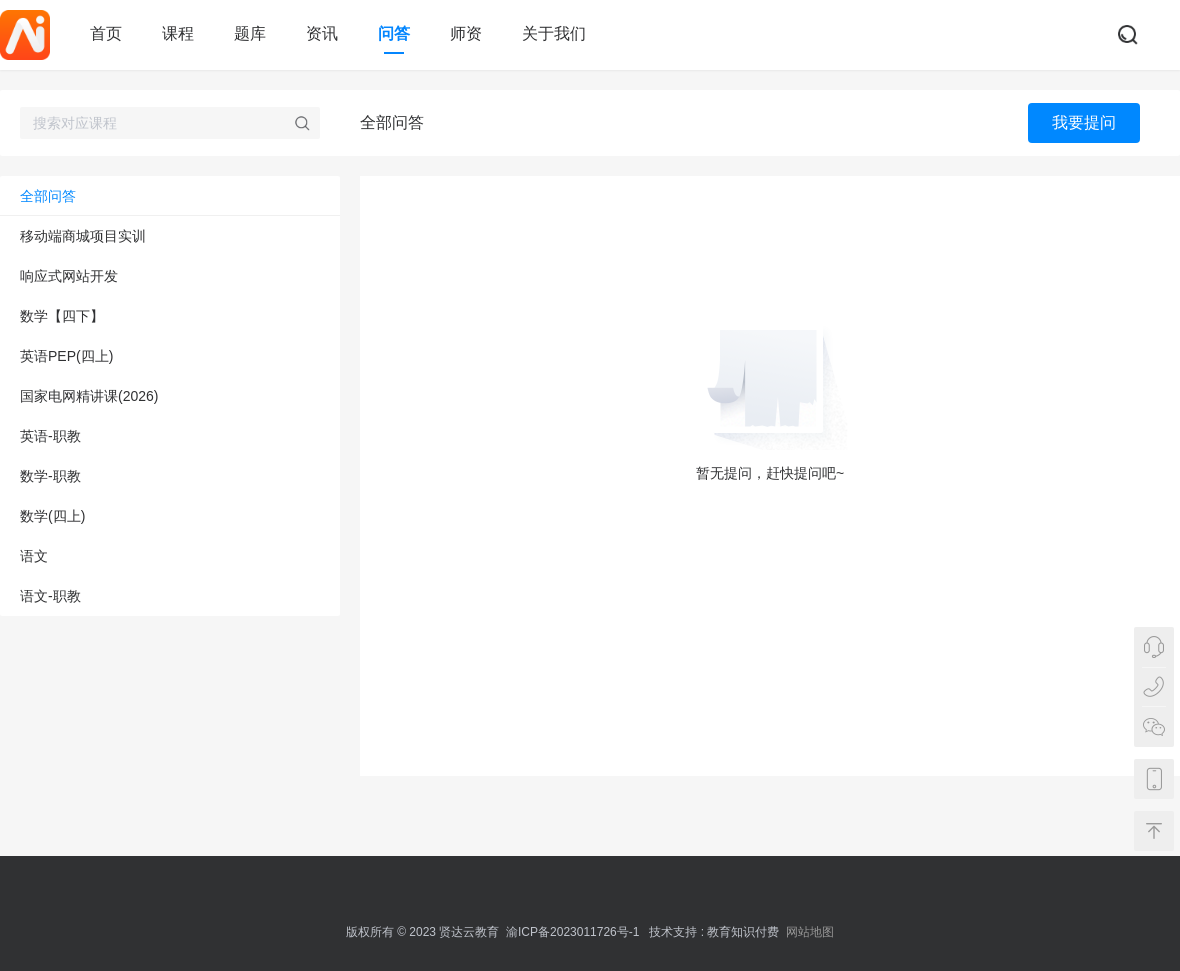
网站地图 (810, 932)
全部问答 (48, 196)
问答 (394, 33)
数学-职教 (50, 476)
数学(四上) (52, 516)
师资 (466, 33)
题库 (250, 33)
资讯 (322, 33)
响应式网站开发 (69, 276)
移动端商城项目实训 (83, 236)
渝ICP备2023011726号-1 (572, 932)
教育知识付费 (743, 932)
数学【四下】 (62, 316)
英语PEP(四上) (66, 356)
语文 (34, 556)
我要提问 (1084, 122)
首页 (106, 33)
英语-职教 (50, 436)
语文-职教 (50, 596)
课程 (178, 33)
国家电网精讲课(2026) (89, 396)
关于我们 (554, 33)
